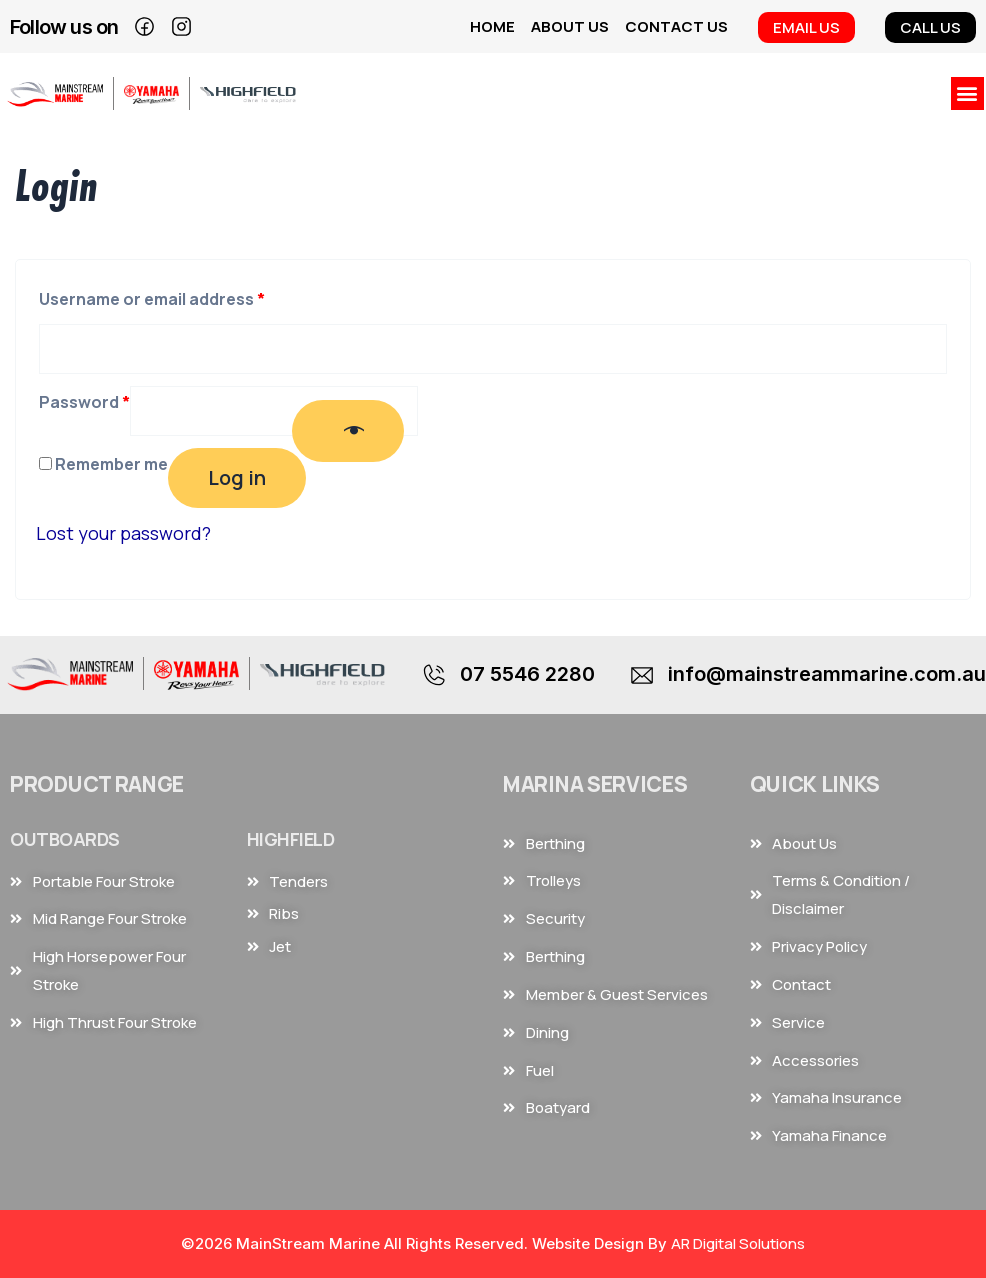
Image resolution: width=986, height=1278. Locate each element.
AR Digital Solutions (738, 1243)
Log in (237, 477)
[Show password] (348, 431)
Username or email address (152, 296)
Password (84, 399)
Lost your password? (123, 533)
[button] (967, 93)
